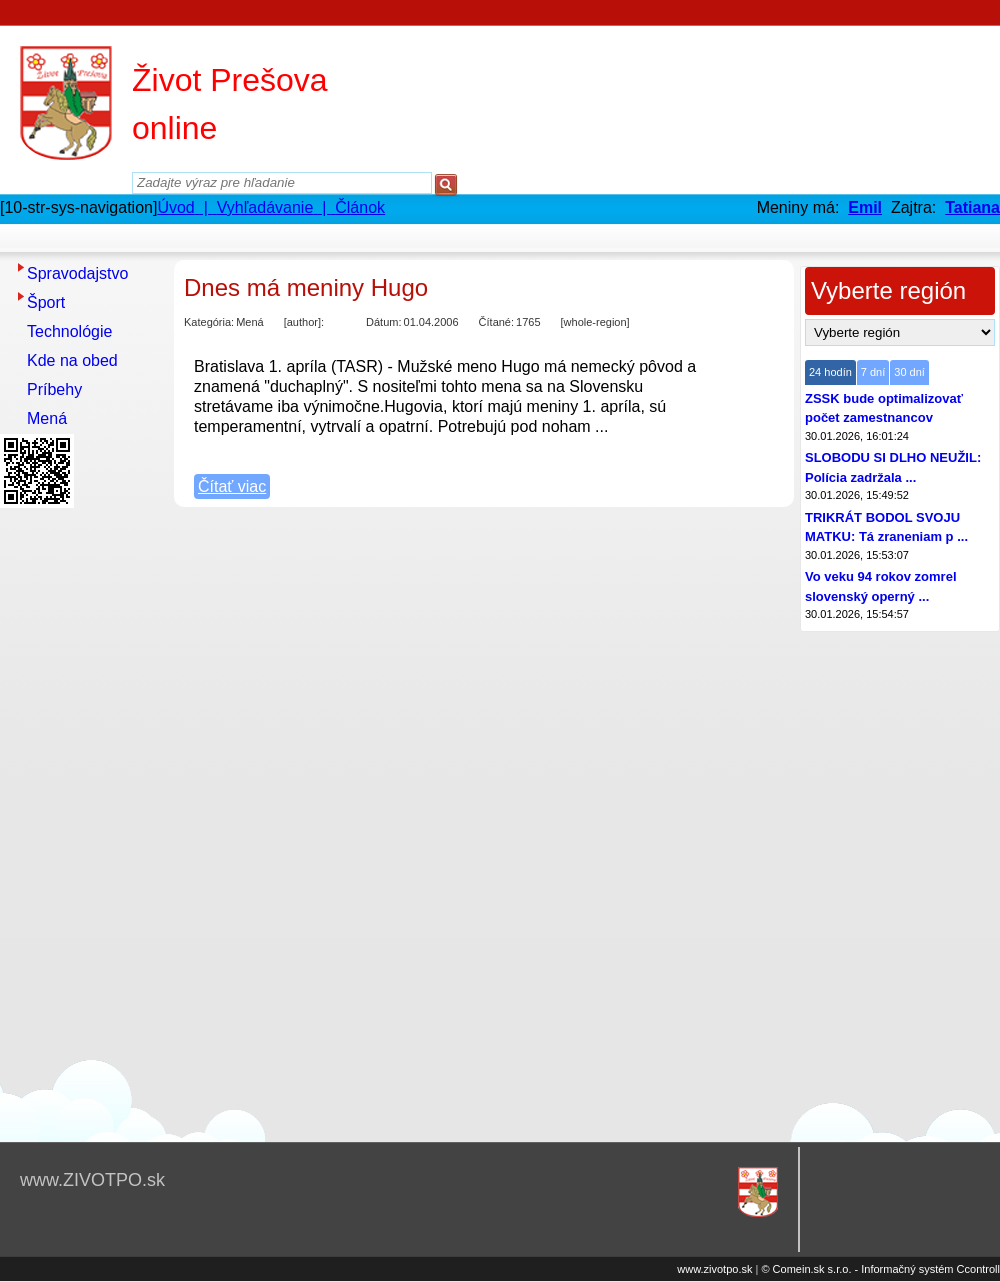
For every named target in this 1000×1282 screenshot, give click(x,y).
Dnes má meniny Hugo (306, 287)
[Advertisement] (80, 815)
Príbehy (54, 389)
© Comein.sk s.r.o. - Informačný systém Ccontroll (880, 1269)
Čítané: (496, 322)
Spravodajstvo (77, 273)
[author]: (304, 322)
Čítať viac (232, 486)
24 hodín (830, 372)
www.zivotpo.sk (714, 1269)
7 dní (873, 372)
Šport (46, 302)
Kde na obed (72, 360)
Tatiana (972, 207)
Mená (47, 418)
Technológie (69, 331)
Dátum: (383, 322)
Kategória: (209, 322)
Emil (865, 207)
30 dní (909, 372)
